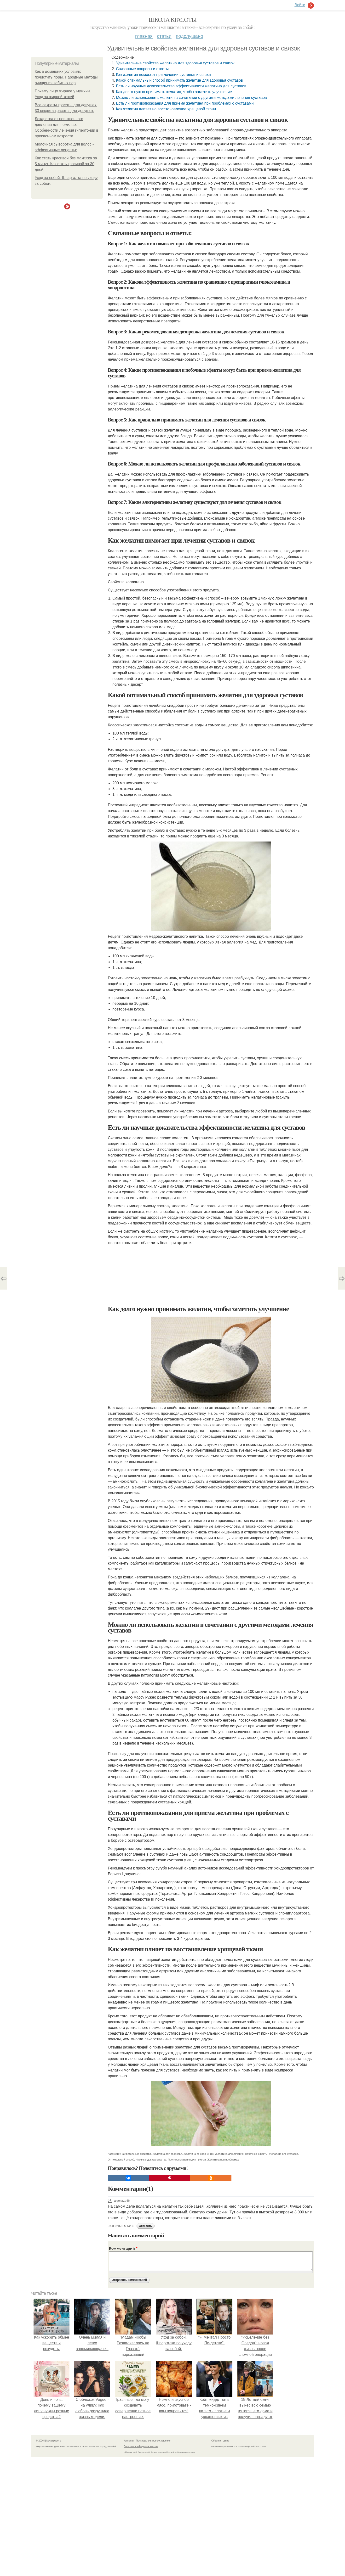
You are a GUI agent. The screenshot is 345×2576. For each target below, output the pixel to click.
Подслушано (189, 36)
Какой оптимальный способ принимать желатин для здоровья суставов (179, 80)
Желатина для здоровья (167, 2153)
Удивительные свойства (136, 2153)
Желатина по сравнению (199, 2153)
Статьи (164, 36)
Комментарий (123, 2248)
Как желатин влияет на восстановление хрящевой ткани (166, 109)
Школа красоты (172, 19)
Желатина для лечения (229, 2153)
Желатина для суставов (283, 2153)
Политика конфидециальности (141, 2446)
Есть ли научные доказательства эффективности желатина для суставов (181, 86)
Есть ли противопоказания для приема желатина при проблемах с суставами (184, 103)
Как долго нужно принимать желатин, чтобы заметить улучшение (174, 92)
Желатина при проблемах (223, 2159)
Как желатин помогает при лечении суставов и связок (163, 75)
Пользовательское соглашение (153, 2440)
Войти (299, 5)
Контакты (129, 2440)
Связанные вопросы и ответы (142, 69)
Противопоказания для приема (187, 2159)
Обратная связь (220, 2440)
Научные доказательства (151, 2159)
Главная (144, 36)
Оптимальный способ (121, 2159)
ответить (145, 2226)
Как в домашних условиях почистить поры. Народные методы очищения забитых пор (66, 77)
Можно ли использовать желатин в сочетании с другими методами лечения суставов (191, 97)
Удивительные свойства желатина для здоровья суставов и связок (175, 63)
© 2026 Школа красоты (48, 2440)
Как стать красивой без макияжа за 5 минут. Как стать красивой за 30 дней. (66, 164)
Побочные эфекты (256, 2153)
